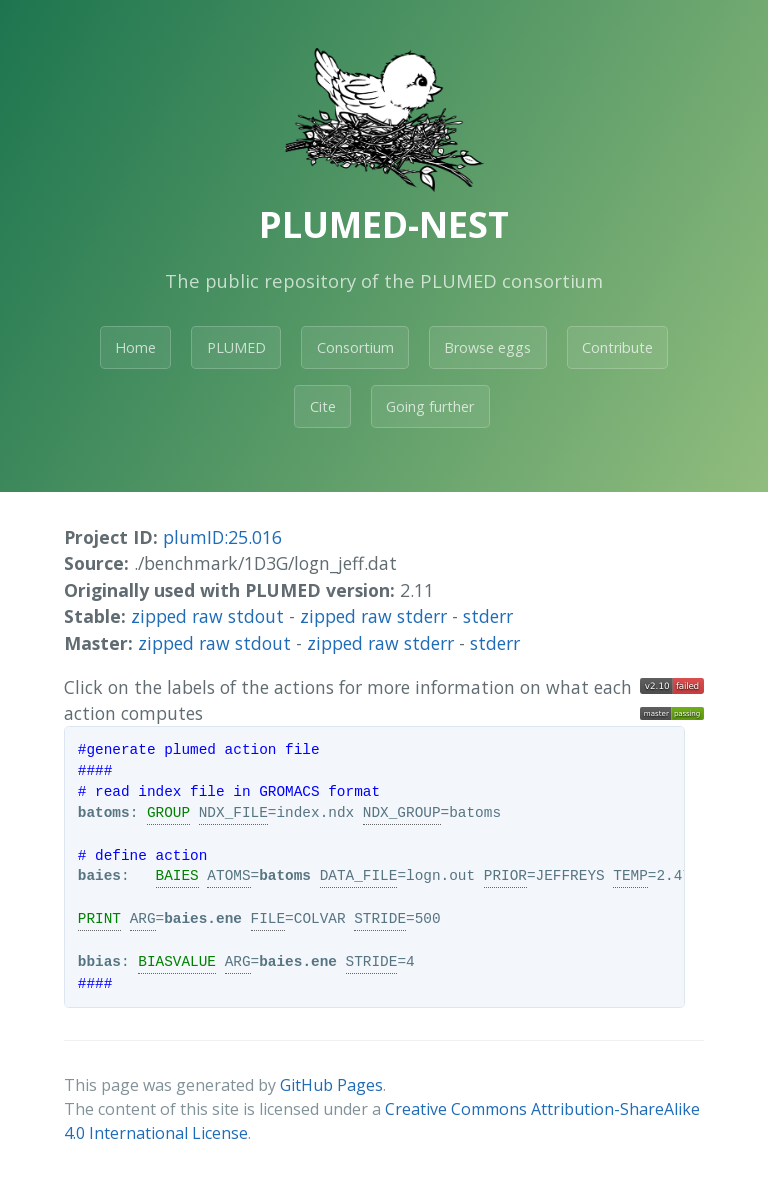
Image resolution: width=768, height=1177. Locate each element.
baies (99, 876)
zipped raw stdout (207, 616)
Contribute (617, 347)
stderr (488, 616)
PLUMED (236, 347)
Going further (430, 406)
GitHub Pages (331, 1085)
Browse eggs (487, 347)
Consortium (355, 347)
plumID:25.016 (222, 537)
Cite (323, 406)
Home (135, 347)
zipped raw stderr (373, 616)
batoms (104, 813)
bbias (99, 962)
